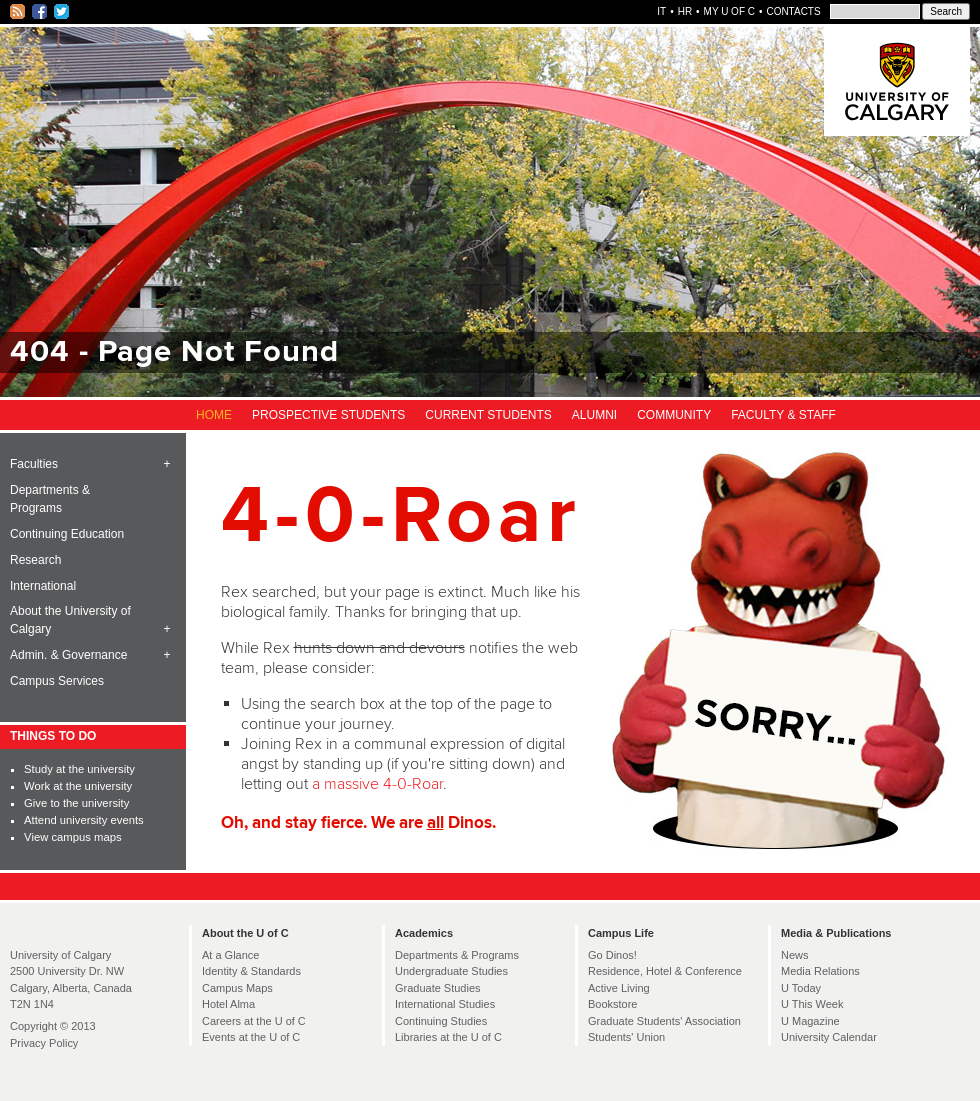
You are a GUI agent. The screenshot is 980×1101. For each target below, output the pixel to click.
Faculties (34, 464)
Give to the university (76, 803)
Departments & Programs (50, 499)
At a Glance (230, 955)
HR (685, 11)
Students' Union (626, 1037)
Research (35, 560)
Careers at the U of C (254, 1021)
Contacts (793, 11)
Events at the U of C (251, 1037)
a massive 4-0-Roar (377, 784)
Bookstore (612, 1004)
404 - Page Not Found (174, 352)
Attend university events (84, 820)
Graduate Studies (438, 988)
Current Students (488, 415)
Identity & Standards (251, 971)
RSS (18, 12)
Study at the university (79, 769)
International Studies (445, 1004)
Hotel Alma (228, 1004)
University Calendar (829, 1037)
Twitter (62, 12)
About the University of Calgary (70, 620)
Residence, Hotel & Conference (665, 971)
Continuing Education (67, 534)
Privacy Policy (44, 1043)
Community (674, 415)
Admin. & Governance (68, 655)
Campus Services (57, 681)
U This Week (812, 1004)
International (43, 586)
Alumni (594, 415)
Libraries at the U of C (448, 1037)
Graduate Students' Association (664, 1021)
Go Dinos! (612, 955)
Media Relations (820, 971)
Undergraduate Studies (451, 971)
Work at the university (78, 786)
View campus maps (72, 837)
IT (661, 11)
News (794, 955)
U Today (801, 988)
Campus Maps (237, 988)
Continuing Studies (441, 1021)
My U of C (729, 11)
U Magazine (810, 1021)
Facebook (40, 12)
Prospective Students (328, 415)
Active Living (619, 988)
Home (214, 415)
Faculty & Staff (783, 415)
